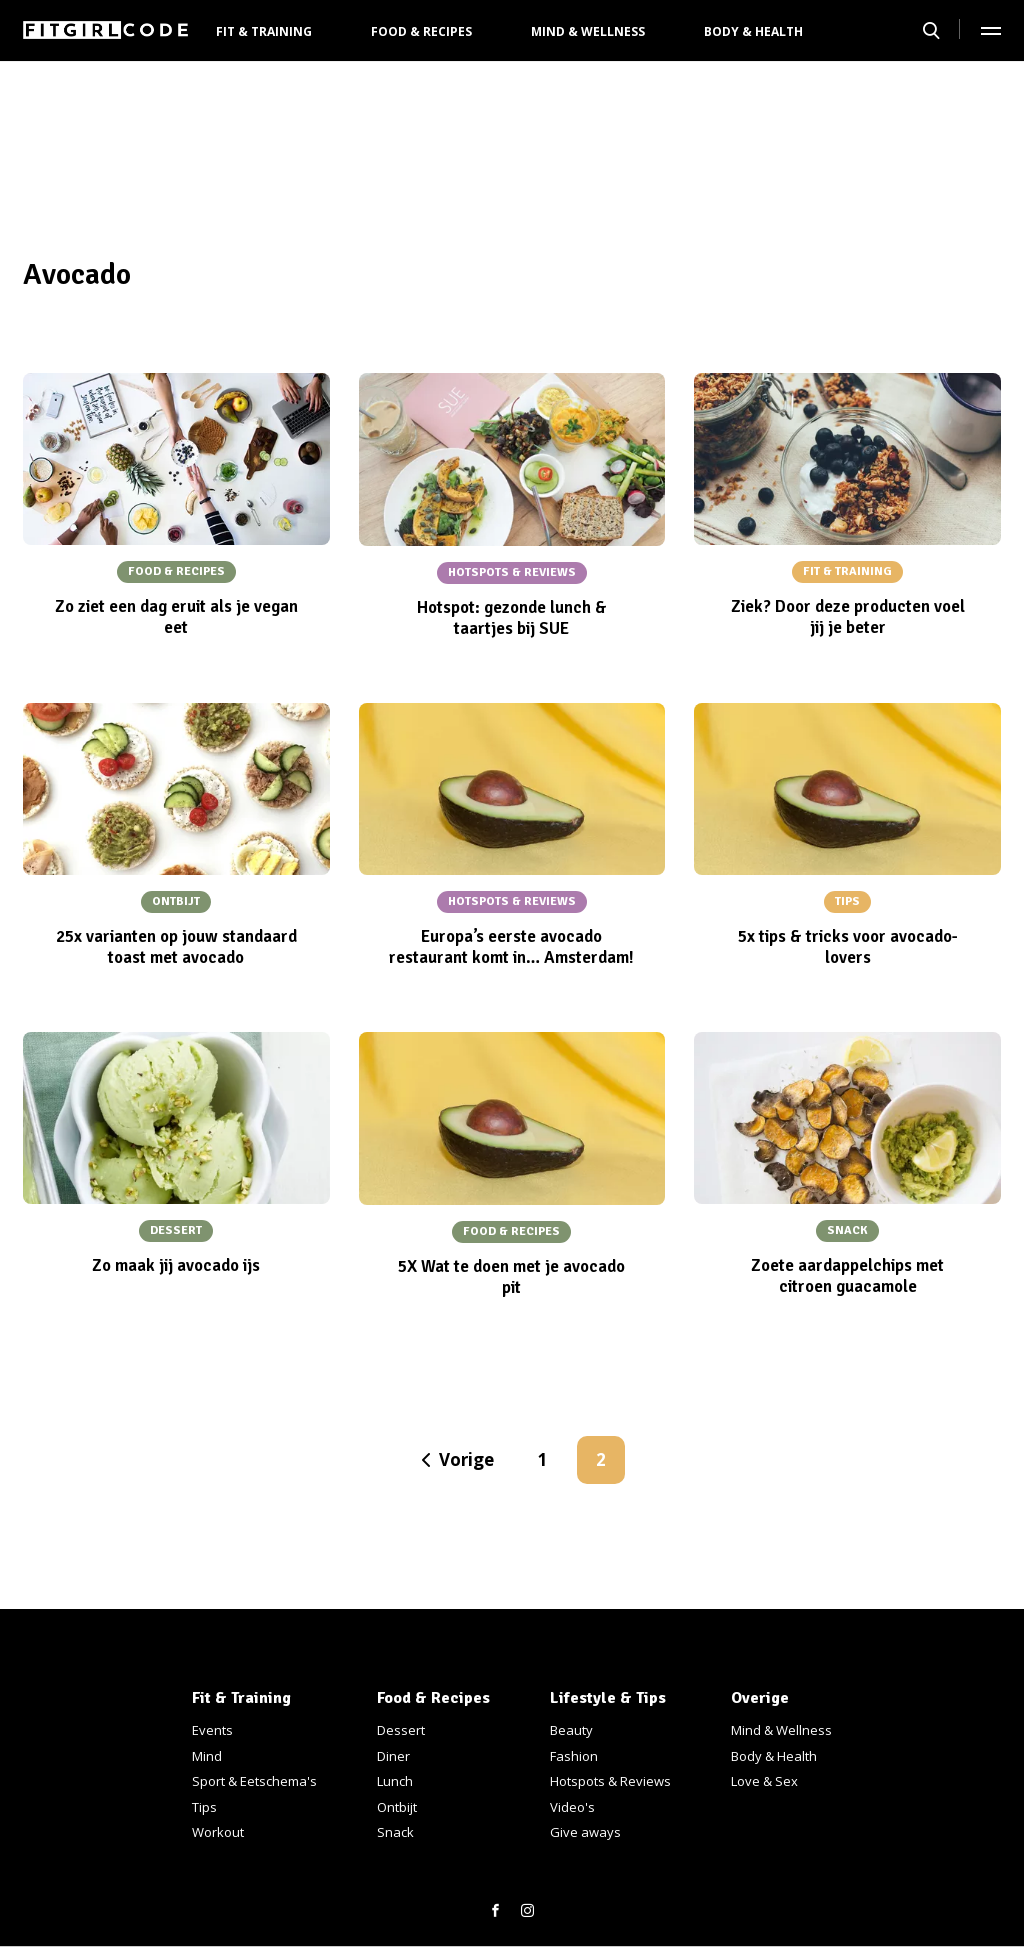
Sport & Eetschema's (254, 1781)
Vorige (466, 1459)
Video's (572, 1807)
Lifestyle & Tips (608, 1698)
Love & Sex (764, 1781)
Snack (395, 1832)
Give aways (585, 1832)
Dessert (401, 1730)
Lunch (395, 1781)
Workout (218, 1832)
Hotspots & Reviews (610, 1781)
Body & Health (753, 31)
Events (212, 1730)
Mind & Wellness (588, 31)
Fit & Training (264, 31)
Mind (207, 1756)
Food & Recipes (421, 31)
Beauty (571, 1730)
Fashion (574, 1756)
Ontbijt (397, 1807)
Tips (204, 1807)
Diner (393, 1756)
